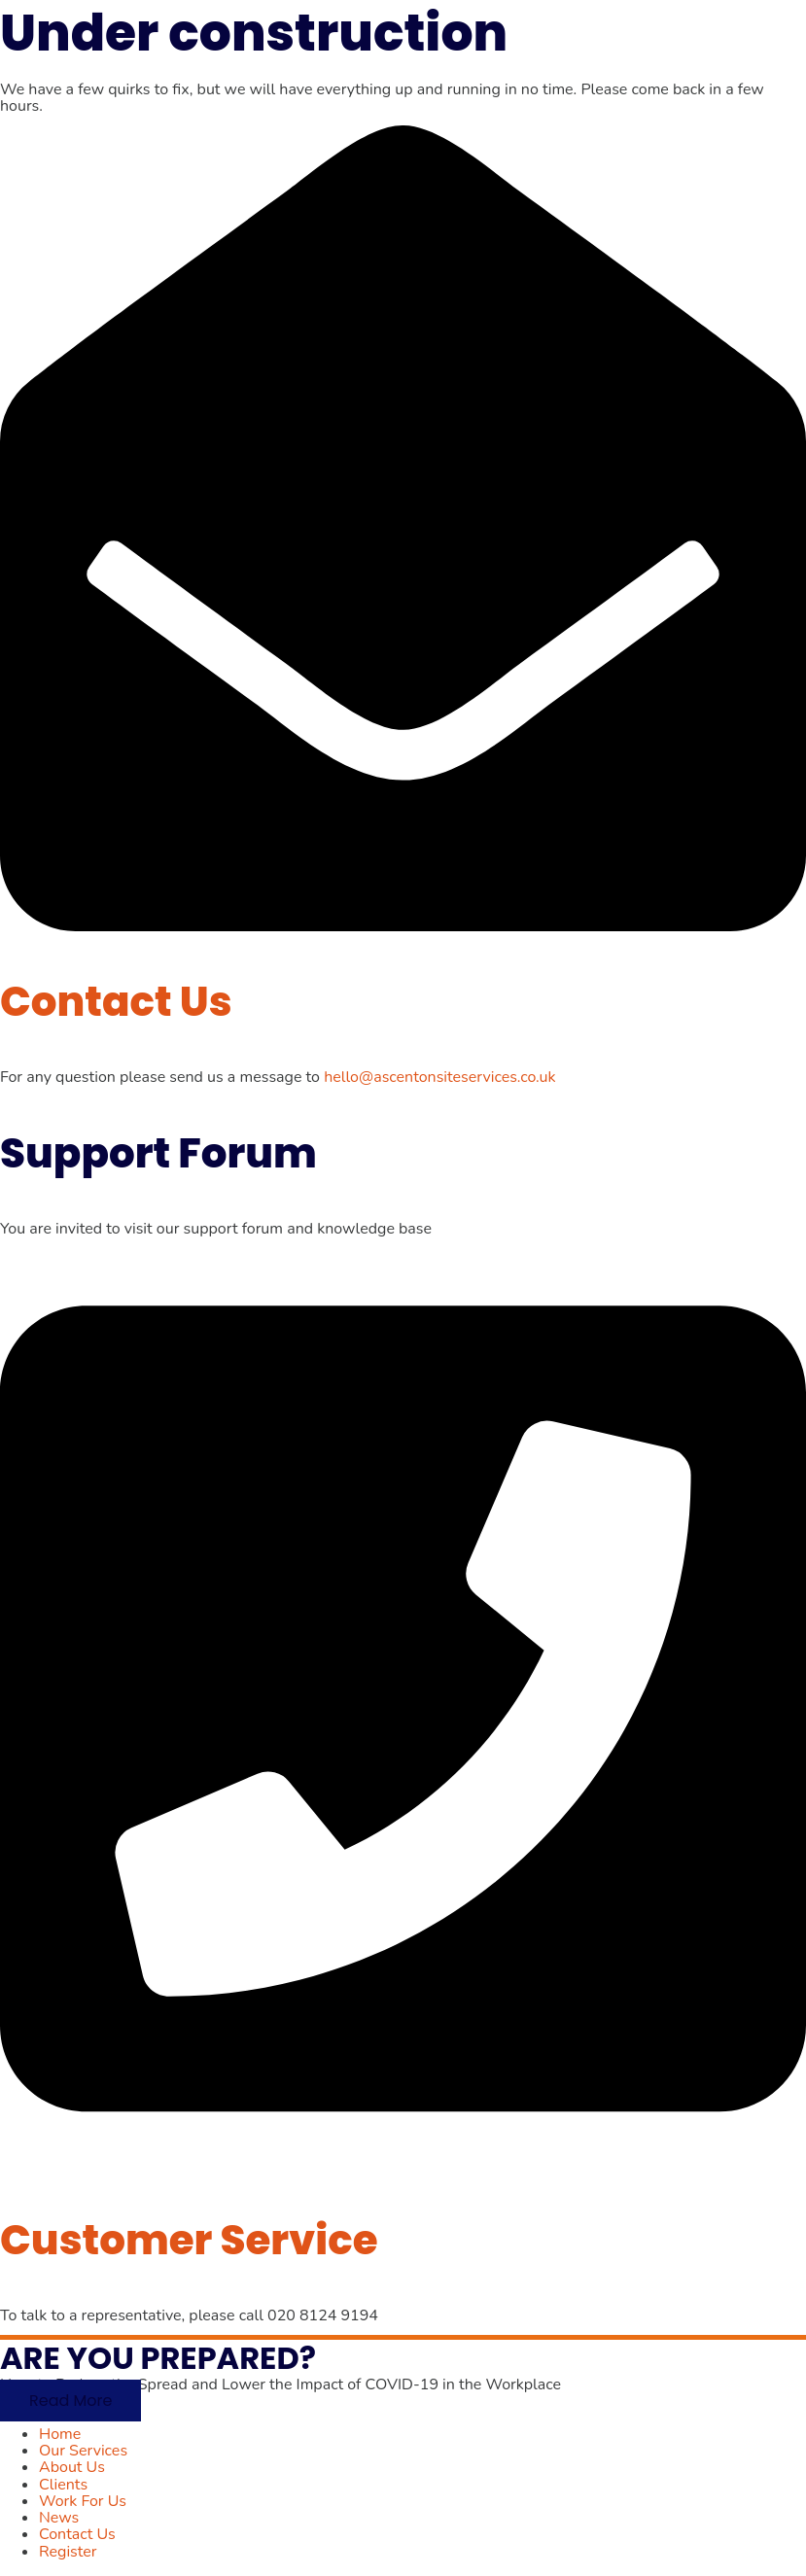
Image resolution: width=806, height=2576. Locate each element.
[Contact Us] (403, 926)
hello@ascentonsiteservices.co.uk (439, 1077)
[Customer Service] (403, 2164)
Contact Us (116, 1001)
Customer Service (189, 2240)
